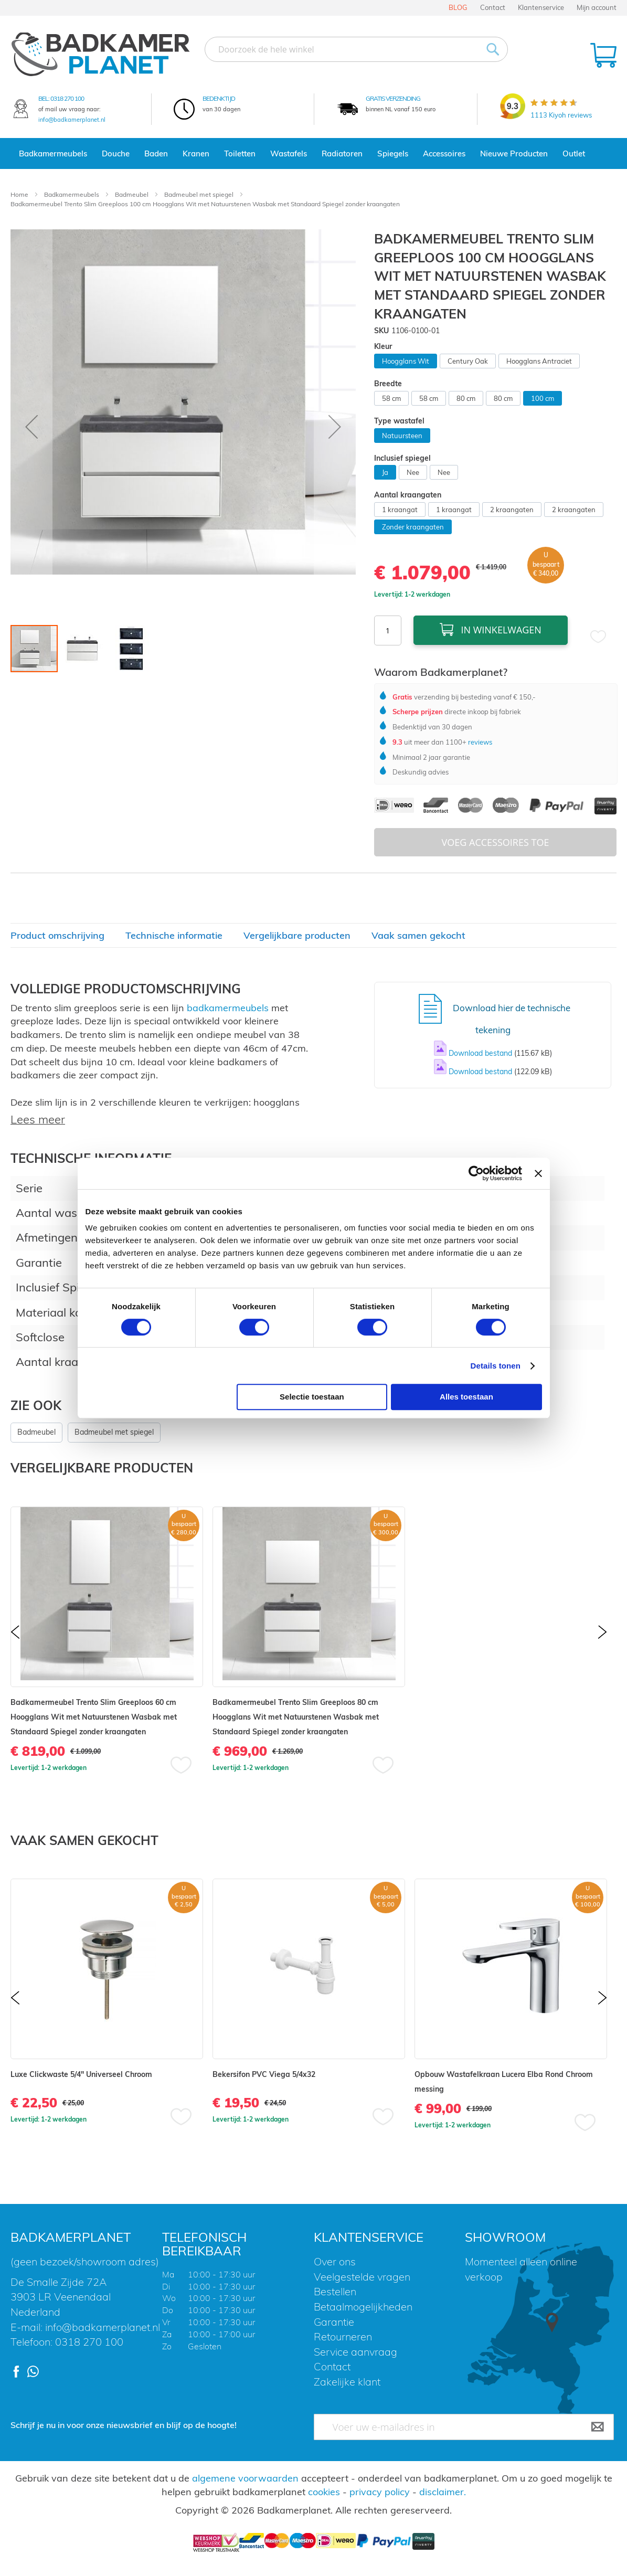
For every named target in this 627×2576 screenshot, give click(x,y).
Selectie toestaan (312, 1396)
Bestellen (335, 2291)
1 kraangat (400, 509)
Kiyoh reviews (561, 115)
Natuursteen (402, 435)
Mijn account (597, 7)
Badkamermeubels (53, 153)
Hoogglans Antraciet (539, 361)
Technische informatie (173, 935)
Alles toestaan (466, 1396)
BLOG (458, 7)
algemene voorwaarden (245, 2478)
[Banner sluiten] (538, 1173)
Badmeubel (132, 194)
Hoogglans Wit (405, 361)
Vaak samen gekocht (418, 935)
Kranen (196, 153)
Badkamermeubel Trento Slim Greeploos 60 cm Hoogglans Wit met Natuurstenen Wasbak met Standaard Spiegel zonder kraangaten (93, 1717)
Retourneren (343, 2336)
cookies (324, 2492)
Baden (156, 153)
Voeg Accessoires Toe (495, 842)
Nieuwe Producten (514, 153)
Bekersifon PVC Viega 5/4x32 (263, 2074)
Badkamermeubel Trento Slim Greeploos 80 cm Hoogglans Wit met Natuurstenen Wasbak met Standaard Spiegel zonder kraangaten (295, 1717)
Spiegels (392, 153)
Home (20, 194)
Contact (492, 7)
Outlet (573, 153)
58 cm (391, 398)
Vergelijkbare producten (296, 935)
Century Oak (468, 361)
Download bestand (481, 1053)
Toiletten (240, 153)
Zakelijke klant (347, 2381)
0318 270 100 (67, 98)
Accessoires (444, 153)
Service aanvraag (355, 2351)
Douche (116, 153)
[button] (31, 426)
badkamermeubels (228, 1008)
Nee (413, 472)
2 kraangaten (512, 509)
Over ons (335, 2261)
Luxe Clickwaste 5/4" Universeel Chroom (81, 2074)
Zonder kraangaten (413, 527)
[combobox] (356, 49)
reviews (479, 742)
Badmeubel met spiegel (199, 194)
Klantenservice (541, 7)
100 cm (542, 398)
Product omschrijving (57, 935)
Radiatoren (342, 153)
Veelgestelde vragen (362, 2276)
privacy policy (379, 2492)
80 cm (465, 398)
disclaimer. (442, 2492)
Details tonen (495, 1365)
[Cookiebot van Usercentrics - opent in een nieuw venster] (476, 1173)
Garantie (334, 2321)
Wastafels (288, 153)
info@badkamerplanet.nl (71, 119)
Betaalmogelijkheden (363, 2306)
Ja (385, 472)
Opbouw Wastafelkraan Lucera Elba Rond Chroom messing (504, 2082)
